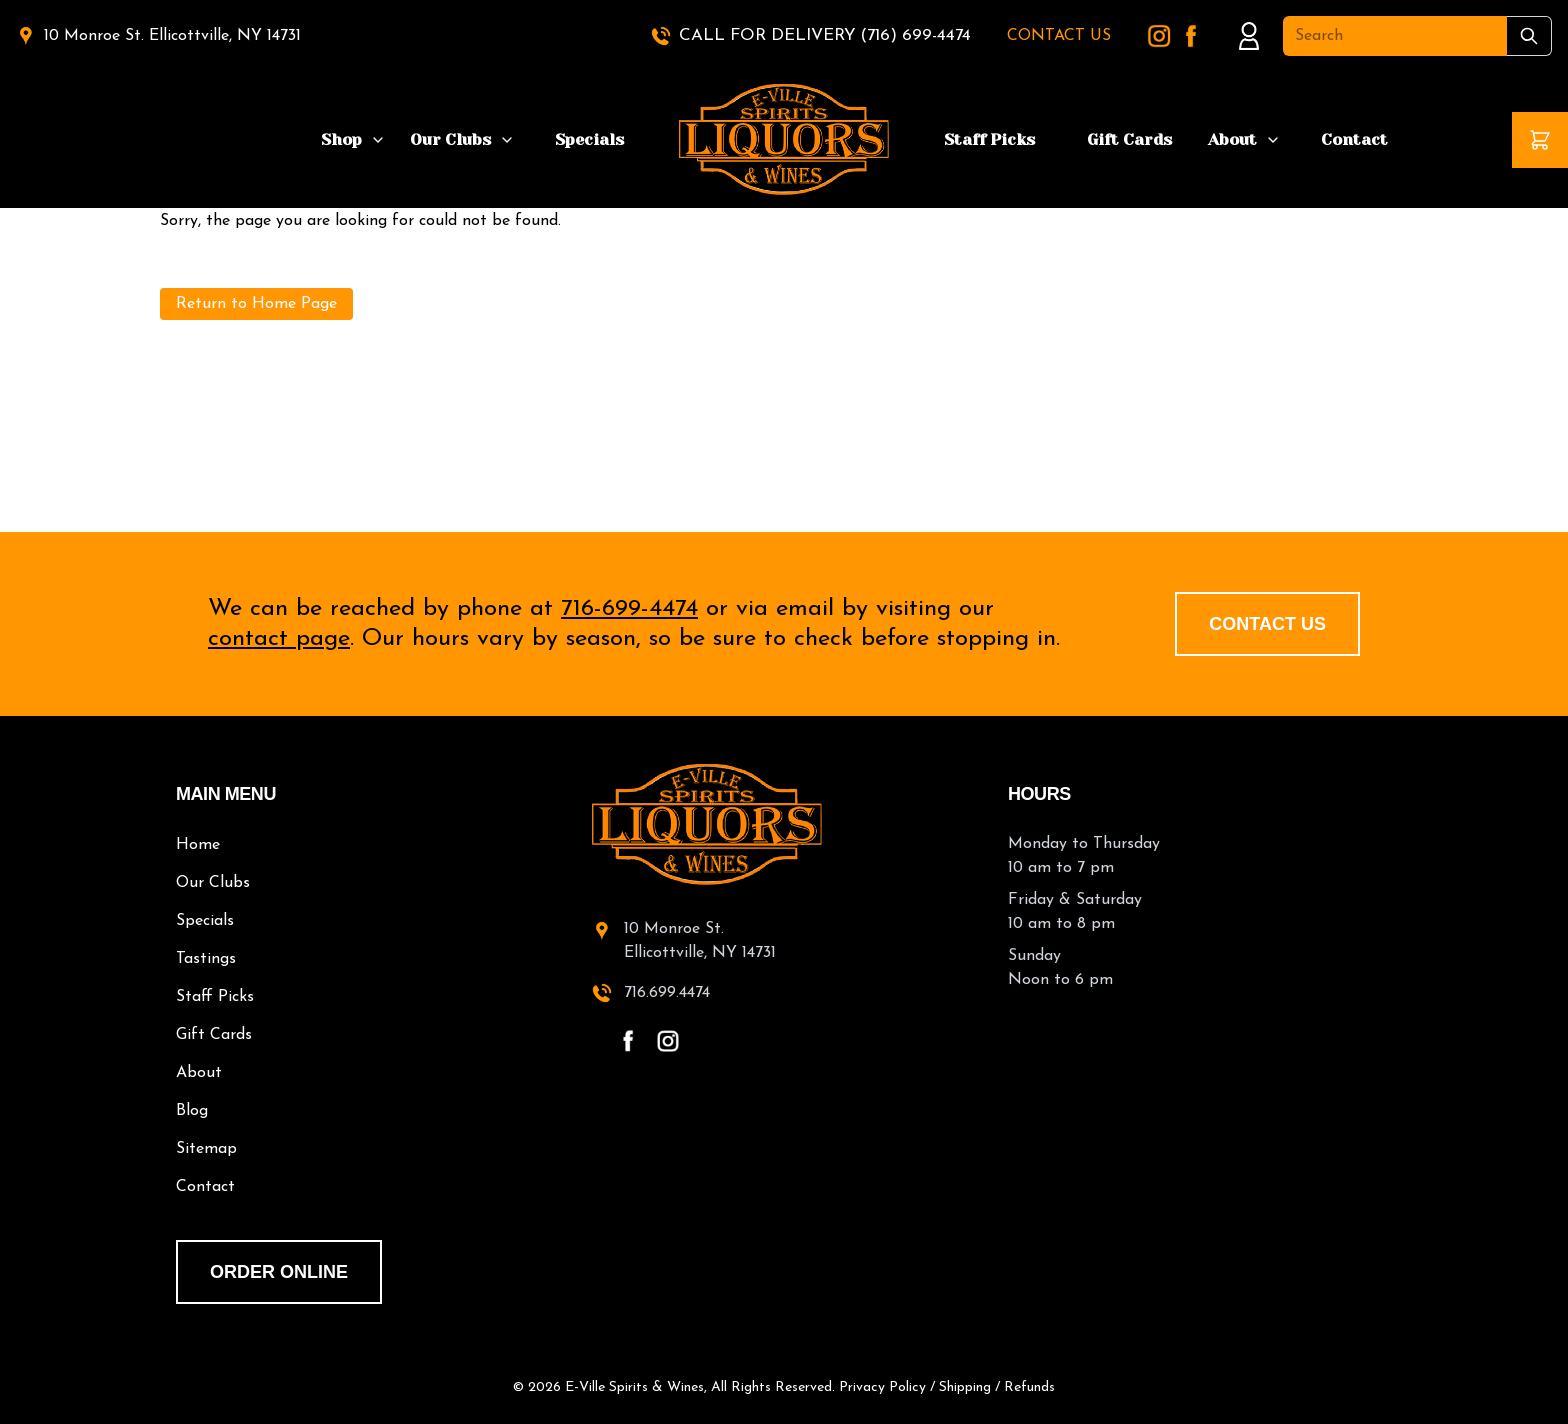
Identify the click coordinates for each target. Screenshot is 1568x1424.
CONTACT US (1059, 36)
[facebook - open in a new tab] (628, 1041)
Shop (341, 139)
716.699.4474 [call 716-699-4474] (667, 993)
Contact (1354, 139)
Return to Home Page (256, 304)
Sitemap (206, 1149)
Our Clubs (450, 139)
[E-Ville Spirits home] (784, 824)
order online (279, 1272)
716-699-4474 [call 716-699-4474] (629, 609)
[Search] (1395, 36)
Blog (192, 1111)
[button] (1540, 140)
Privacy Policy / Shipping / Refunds (947, 1387)
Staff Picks (989, 139)
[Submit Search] (1529, 36)
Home (198, 845)
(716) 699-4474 (915, 35)
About (1232, 139)
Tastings (206, 959)
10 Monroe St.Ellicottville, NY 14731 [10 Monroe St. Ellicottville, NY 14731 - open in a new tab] (700, 941)
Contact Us (1267, 624)
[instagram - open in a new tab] (668, 1041)
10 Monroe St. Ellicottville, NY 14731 (172, 36)
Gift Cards (1129, 139)
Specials (589, 139)
